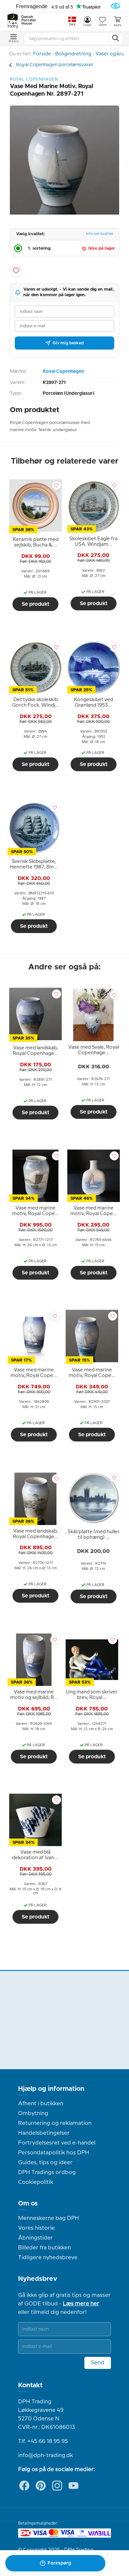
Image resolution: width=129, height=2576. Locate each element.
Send (97, 2362)
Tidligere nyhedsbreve (47, 2257)
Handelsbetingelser (44, 2133)
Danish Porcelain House (28, 20)
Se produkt (35, 604)
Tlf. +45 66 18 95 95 (43, 2441)
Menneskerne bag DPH (48, 2218)
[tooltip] (35, 542)
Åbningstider (35, 2238)
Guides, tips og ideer (45, 2162)
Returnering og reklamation (55, 2123)
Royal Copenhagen (63, 371)
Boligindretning (73, 54)
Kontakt (30, 2385)
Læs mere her (81, 2303)
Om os (28, 2203)
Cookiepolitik (35, 2182)
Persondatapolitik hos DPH (53, 2152)
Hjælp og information (51, 2089)
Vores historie (36, 2228)
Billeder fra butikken (44, 2247)
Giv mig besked (64, 343)
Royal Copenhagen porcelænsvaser (55, 65)
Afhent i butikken (40, 2103)
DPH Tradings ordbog (47, 2172)
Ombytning (33, 2113)
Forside (42, 54)
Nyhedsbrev (37, 2279)
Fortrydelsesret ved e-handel (57, 2143)
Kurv (117, 21)
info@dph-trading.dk (45, 2455)
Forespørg (55, 2563)
